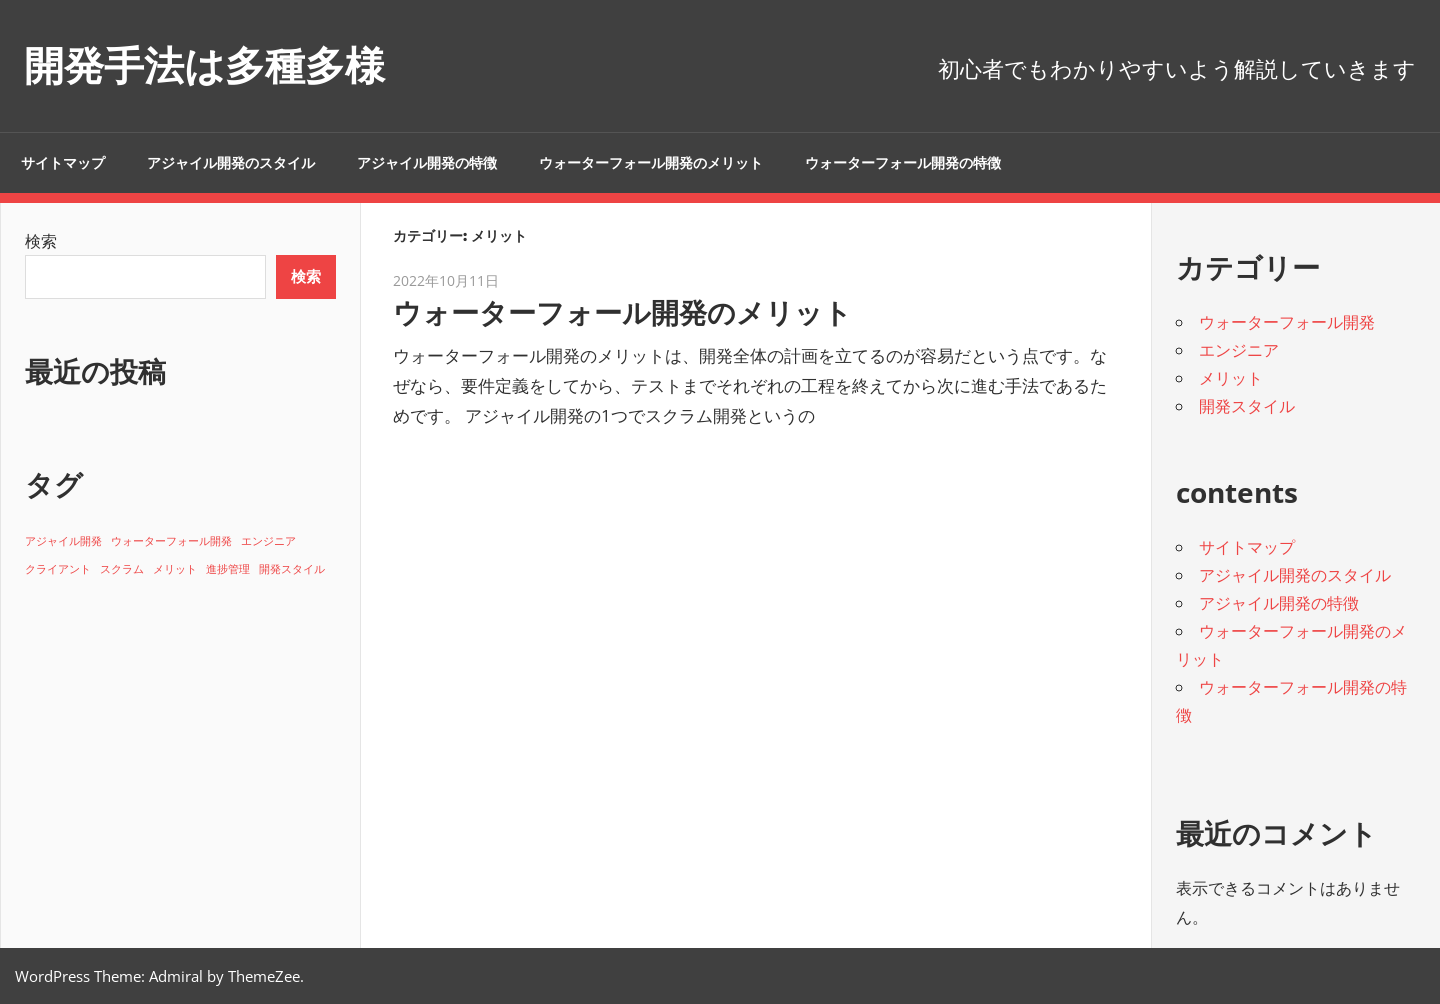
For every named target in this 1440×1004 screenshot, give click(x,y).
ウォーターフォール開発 (1287, 322)
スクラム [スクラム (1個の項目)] (122, 569)
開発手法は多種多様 (204, 65)
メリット (1231, 378)
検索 (41, 241)
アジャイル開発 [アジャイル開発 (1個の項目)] (63, 541)
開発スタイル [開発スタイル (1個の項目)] (292, 569)
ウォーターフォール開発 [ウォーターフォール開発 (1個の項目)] (171, 541)
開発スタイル (1247, 406)
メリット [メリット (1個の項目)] (175, 569)
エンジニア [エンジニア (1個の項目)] (268, 541)
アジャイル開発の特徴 (427, 163)
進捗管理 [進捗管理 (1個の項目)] (228, 569)
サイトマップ (63, 163)
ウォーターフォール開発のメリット (651, 163)
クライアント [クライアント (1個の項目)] (58, 569)
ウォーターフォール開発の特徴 (903, 163)
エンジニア (1239, 350)
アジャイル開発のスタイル (231, 163)
